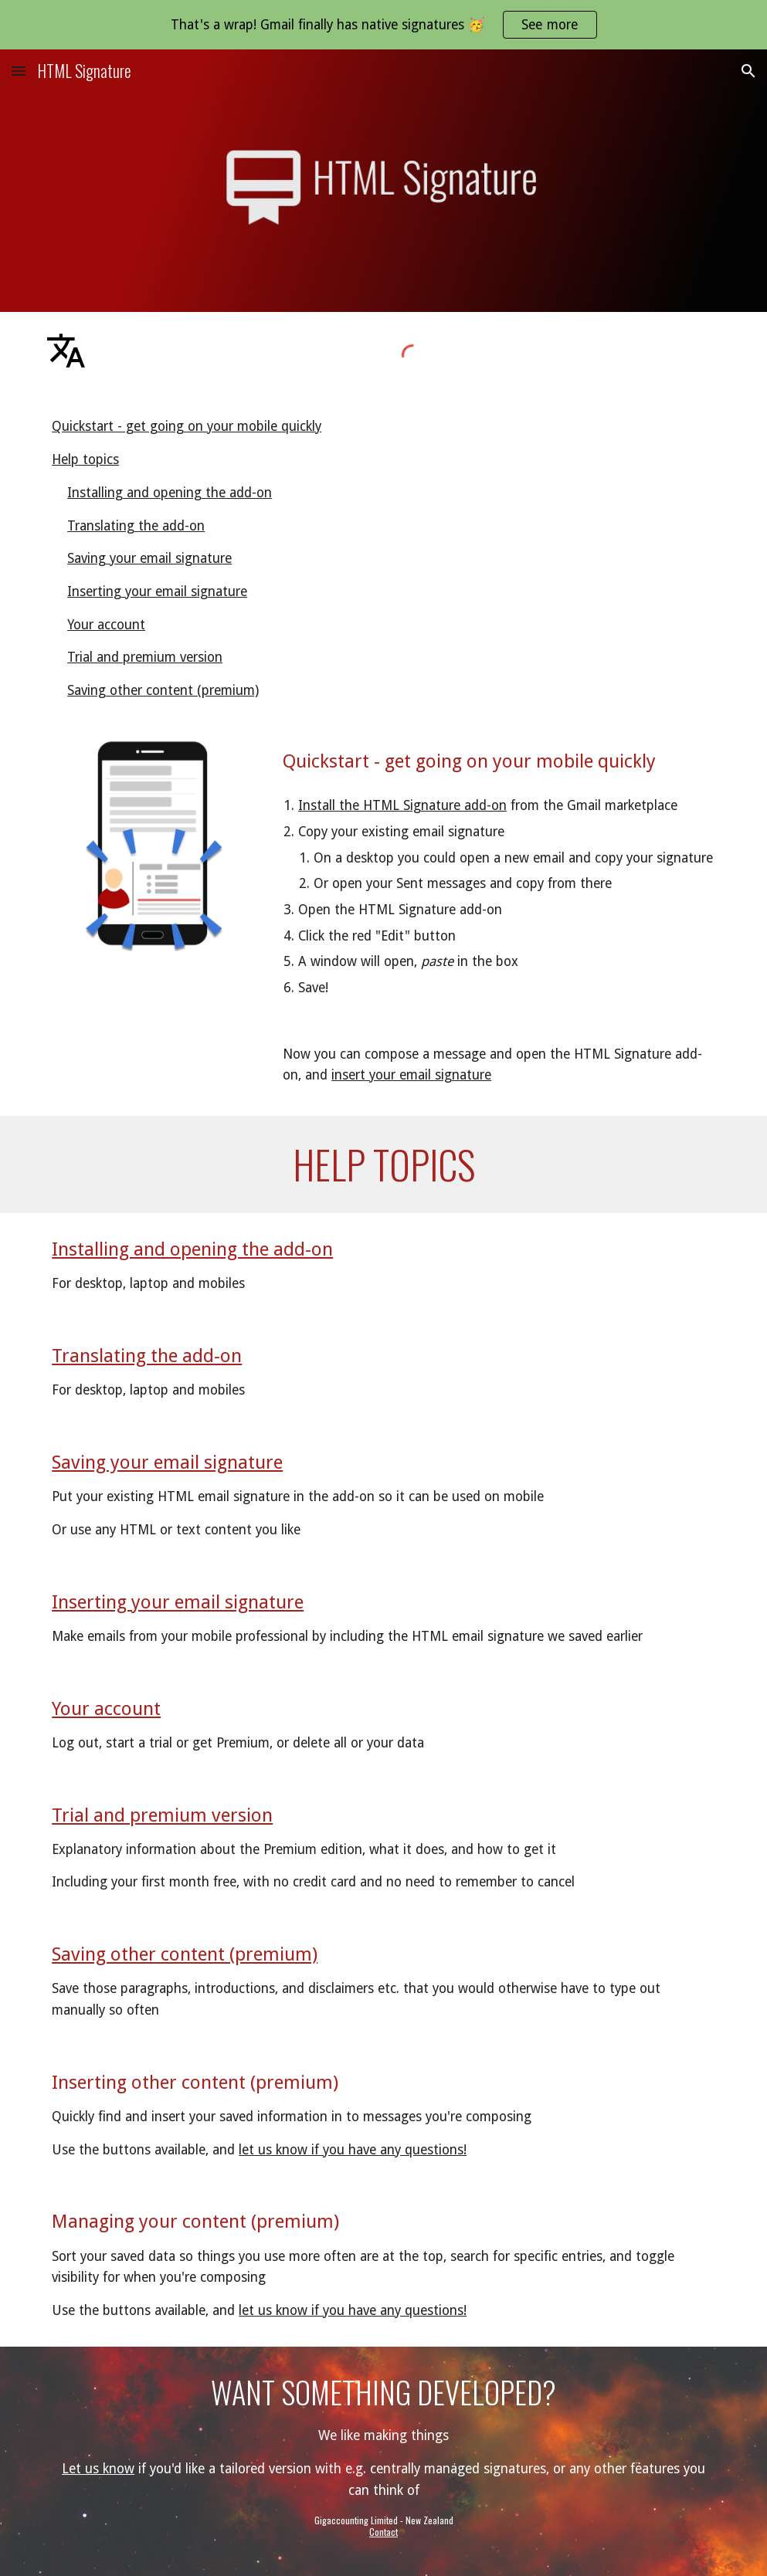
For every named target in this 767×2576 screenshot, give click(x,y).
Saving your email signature (149, 558)
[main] (499, 762)
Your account (106, 624)
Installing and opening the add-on (169, 492)
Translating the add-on (136, 526)
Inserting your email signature (157, 591)
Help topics (85, 459)
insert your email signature (411, 1075)
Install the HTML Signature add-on (402, 805)
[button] (18, 70)
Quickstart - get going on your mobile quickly (186, 426)
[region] (383, 24)
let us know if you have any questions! (353, 2149)
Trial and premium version (144, 657)
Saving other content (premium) (163, 690)
